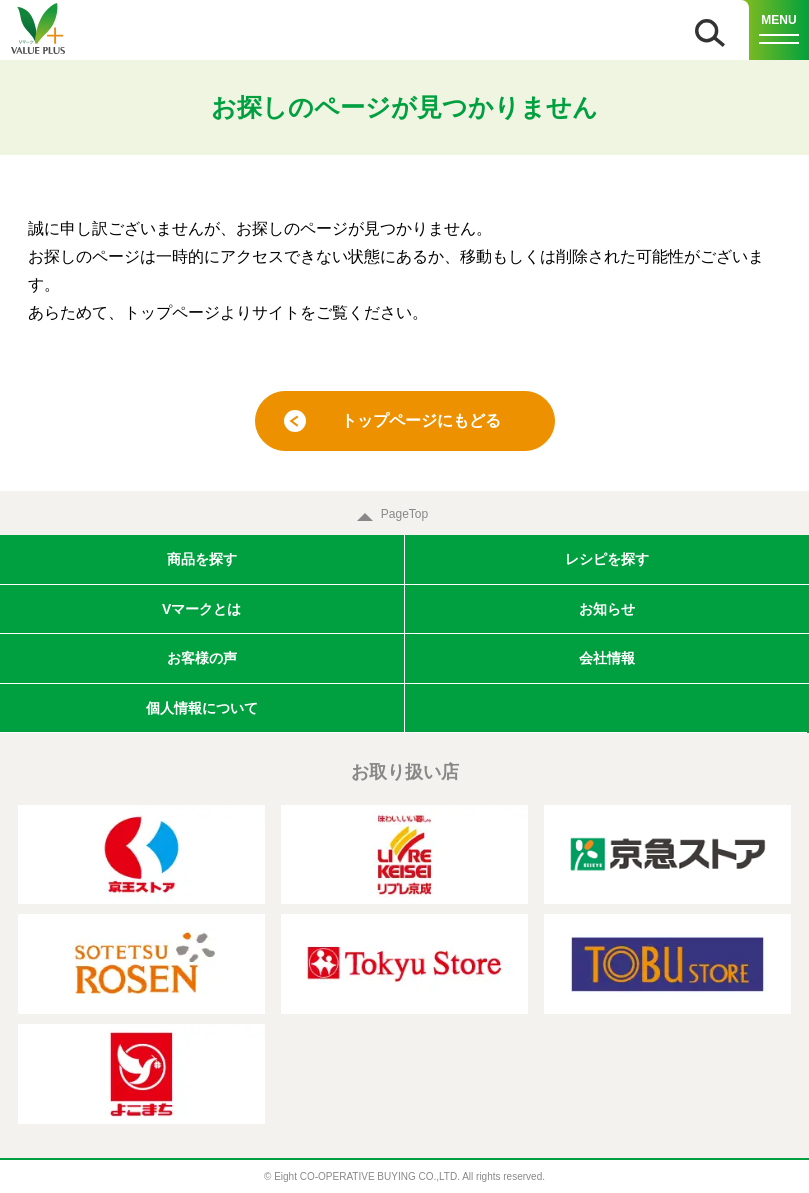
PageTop (404, 514)
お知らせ (607, 609)
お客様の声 (202, 658)
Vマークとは (201, 609)
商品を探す (202, 559)
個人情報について (202, 708)
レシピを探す (607, 559)
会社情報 (607, 658)
